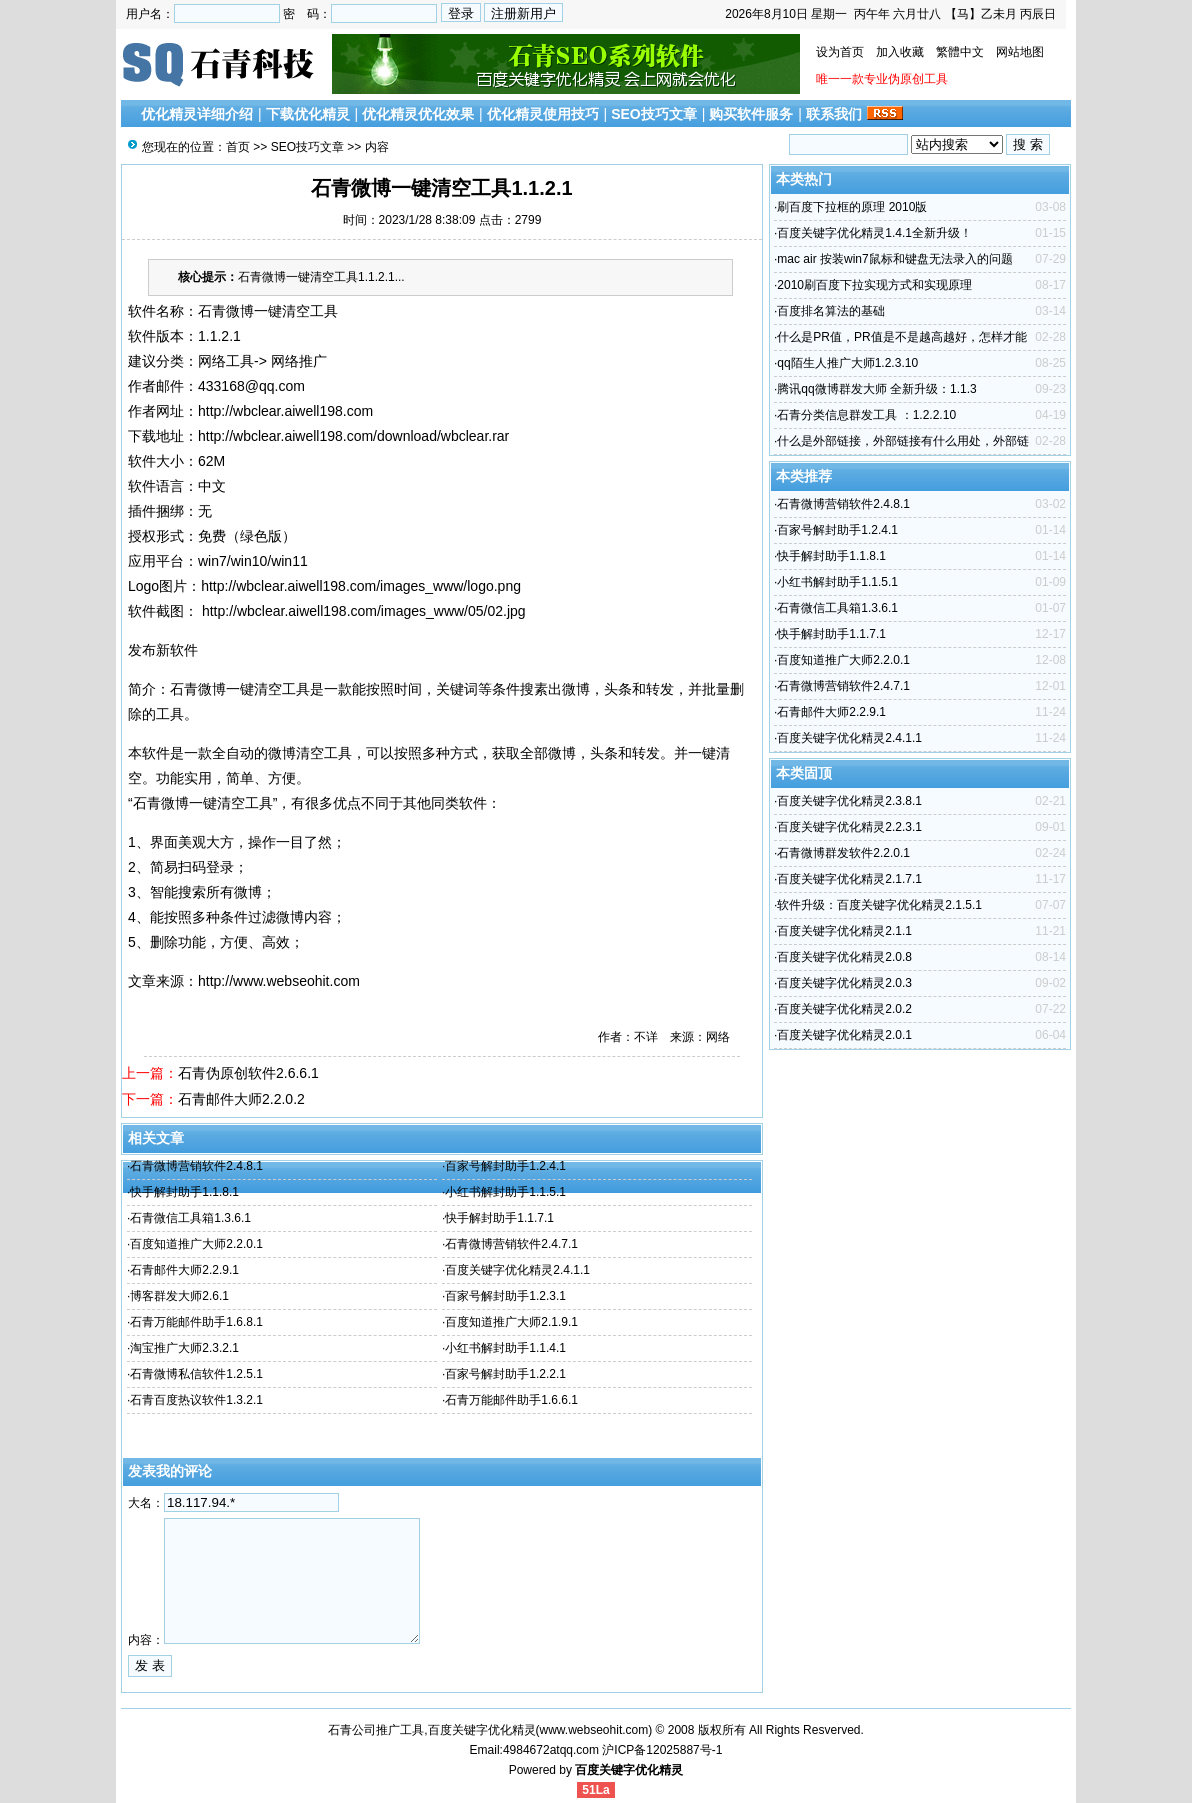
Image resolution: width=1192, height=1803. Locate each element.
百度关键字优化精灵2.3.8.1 (849, 801)
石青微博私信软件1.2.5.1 (196, 1374)
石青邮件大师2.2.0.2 (241, 1099)
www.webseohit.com (594, 1730)
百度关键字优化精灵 (629, 1770)
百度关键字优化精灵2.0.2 (844, 1009)
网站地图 (1020, 52)
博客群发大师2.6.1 (179, 1296)
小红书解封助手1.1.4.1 (505, 1348)
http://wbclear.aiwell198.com (285, 411)
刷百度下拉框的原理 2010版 (852, 207)
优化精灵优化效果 (418, 114)
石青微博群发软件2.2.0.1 (843, 853)
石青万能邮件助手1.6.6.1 (511, 1400)
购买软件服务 (751, 114)
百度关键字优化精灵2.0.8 (844, 957)
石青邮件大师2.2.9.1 (184, 1270)
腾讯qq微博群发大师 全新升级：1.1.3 (876, 389)
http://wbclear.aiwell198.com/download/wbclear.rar (353, 436)
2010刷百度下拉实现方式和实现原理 (874, 285)
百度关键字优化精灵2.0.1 (844, 1035)
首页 (238, 147)
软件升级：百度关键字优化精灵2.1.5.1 (879, 905)
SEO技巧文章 (654, 114)
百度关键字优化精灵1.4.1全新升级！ (874, 233)
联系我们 (834, 114)
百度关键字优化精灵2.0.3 (844, 983)
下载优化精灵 (308, 114)
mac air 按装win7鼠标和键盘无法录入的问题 (894, 259)
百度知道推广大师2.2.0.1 (196, 1244)
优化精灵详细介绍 (197, 114)
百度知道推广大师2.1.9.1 (511, 1322)
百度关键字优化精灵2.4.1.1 (517, 1270)
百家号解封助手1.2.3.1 (505, 1296)
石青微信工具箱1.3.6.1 (190, 1218)
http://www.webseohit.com (279, 981)
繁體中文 (960, 52)
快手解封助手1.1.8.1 (184, 1192)
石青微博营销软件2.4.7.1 (511, 1244)
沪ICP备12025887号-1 (662, 1750)
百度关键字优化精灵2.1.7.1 (849, 879)
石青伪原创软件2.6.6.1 (248, 1073)
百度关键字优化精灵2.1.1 (844, 931)
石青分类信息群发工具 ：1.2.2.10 (866, 415)
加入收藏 (900, 52)
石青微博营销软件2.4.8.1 (196, 1166)
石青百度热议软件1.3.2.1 (196, 1400)
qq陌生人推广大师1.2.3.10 (847, 363)
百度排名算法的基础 (831, 311)
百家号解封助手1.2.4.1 (505, 1166)
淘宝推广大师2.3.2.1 (184, 1348)
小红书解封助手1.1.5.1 (505, 1192)
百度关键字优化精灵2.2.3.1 (849, 827)
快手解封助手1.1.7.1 (499, 1218)
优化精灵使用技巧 (543, 114)
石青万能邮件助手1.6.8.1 (196, 1322)
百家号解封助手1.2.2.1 (505, 1374)
